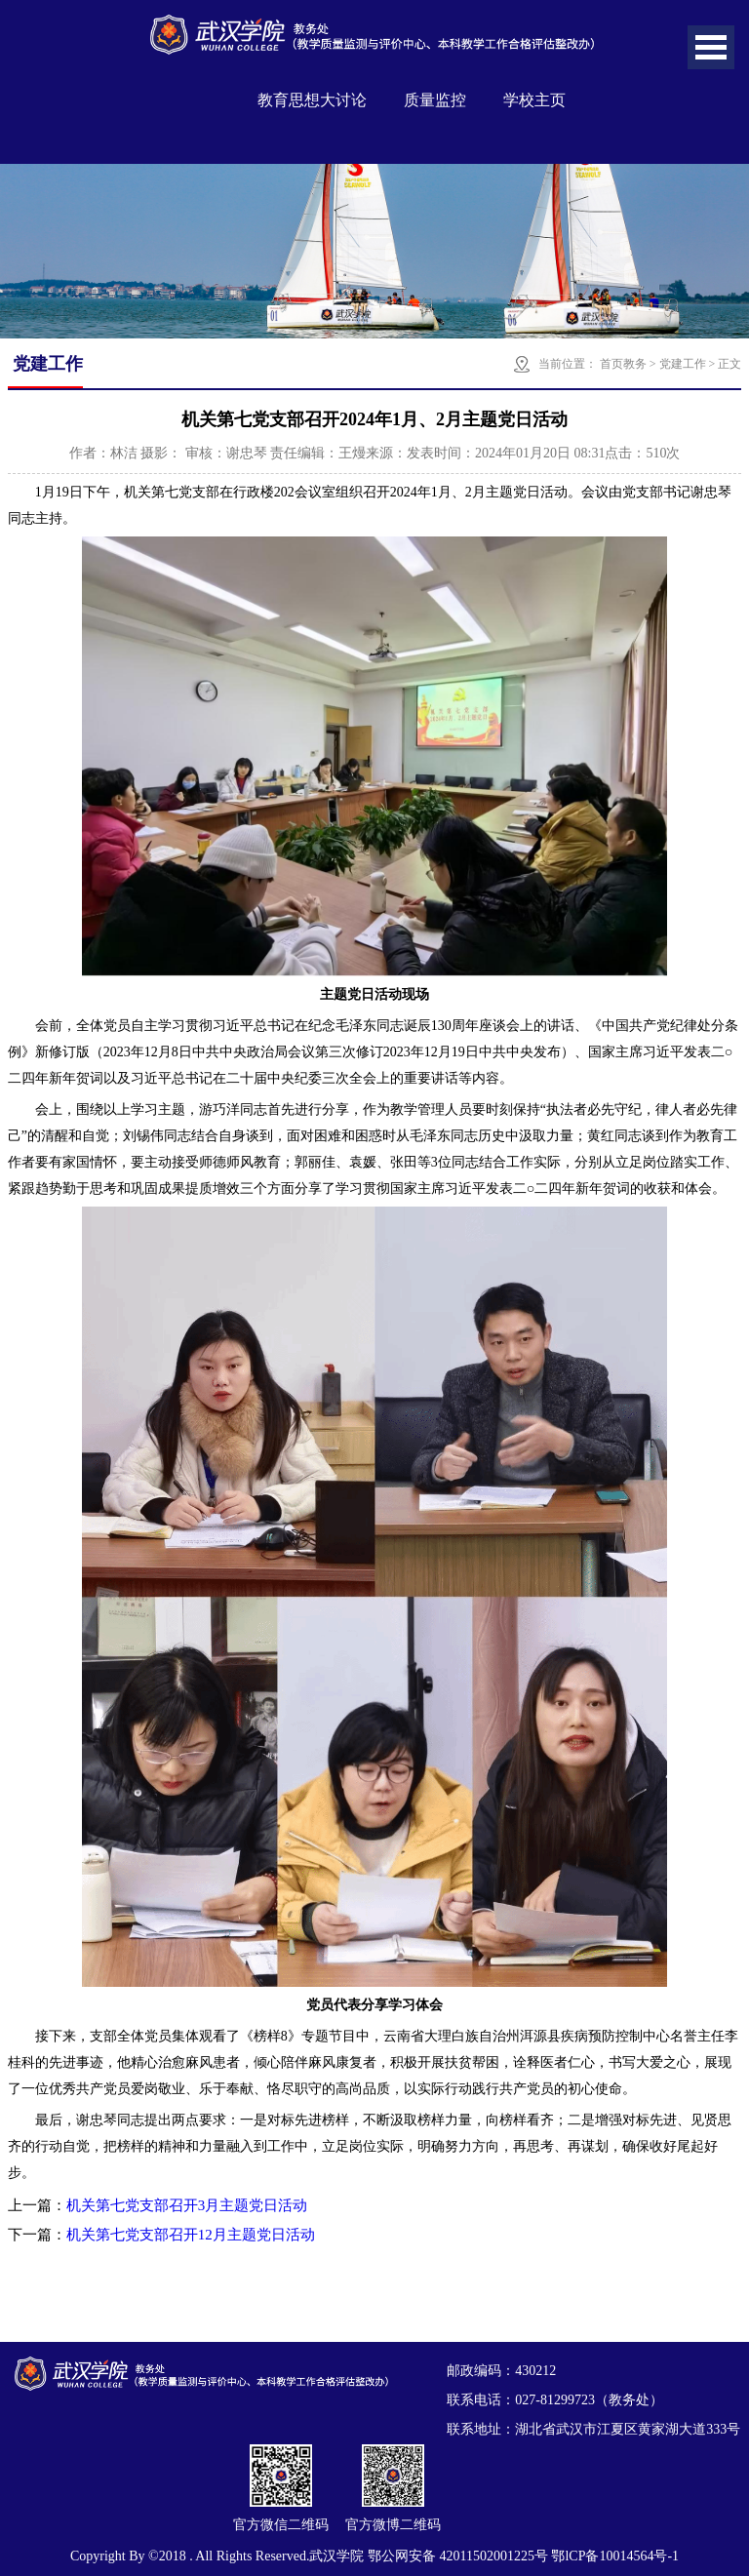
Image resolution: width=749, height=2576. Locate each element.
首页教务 (623, 364)
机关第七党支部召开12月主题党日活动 (190, 2234)
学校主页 (534, 100)
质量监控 (435, 100)
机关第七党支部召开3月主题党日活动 (187, 2205)
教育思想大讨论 (312, 100)
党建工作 (682, 364)
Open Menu (711, 47)
